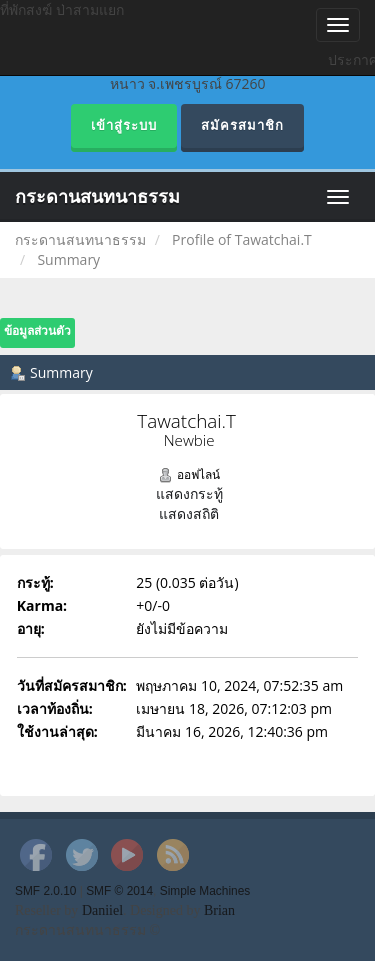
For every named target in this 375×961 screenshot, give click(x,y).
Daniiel (102, 910)
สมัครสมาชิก (242, 125)
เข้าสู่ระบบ (124, 125)
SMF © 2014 (119, 891)
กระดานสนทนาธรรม (97, 197)
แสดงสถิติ (189, 513)
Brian (219, 910)
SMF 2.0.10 (45, 891)
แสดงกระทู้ (189, 493)
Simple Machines (205, 891)
